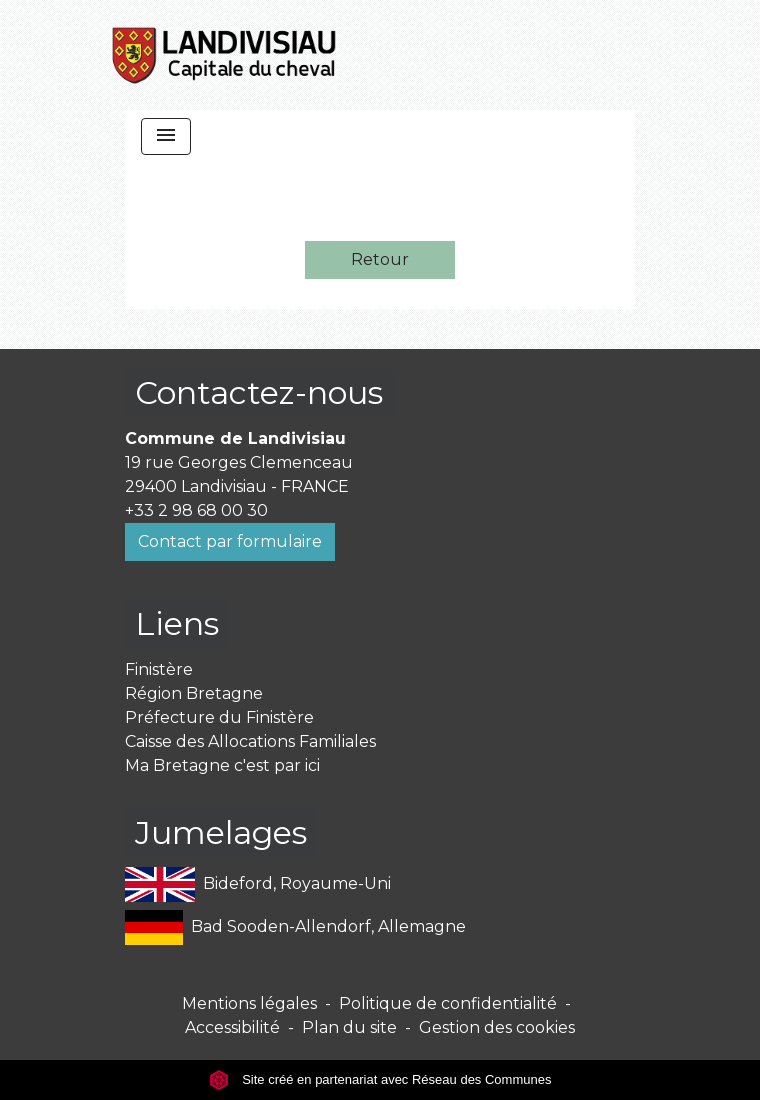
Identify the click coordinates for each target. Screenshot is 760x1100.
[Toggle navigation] (166, 136)
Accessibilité (232, 1027)
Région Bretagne (194, 693)
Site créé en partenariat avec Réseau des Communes (380, 1079)
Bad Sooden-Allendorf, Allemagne (295, 927)
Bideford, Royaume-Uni (258, 884)
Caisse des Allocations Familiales (250, 741)
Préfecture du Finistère (219, 717)
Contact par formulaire (230, 541)
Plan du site (349, 1027)
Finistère (159, 669)
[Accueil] (225, 55)
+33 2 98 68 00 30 (196, 510)
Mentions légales (249, 1003)
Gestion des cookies (497, 1027)
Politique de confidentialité (448, 1003)
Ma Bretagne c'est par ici (222, 765)
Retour (380, 259)
